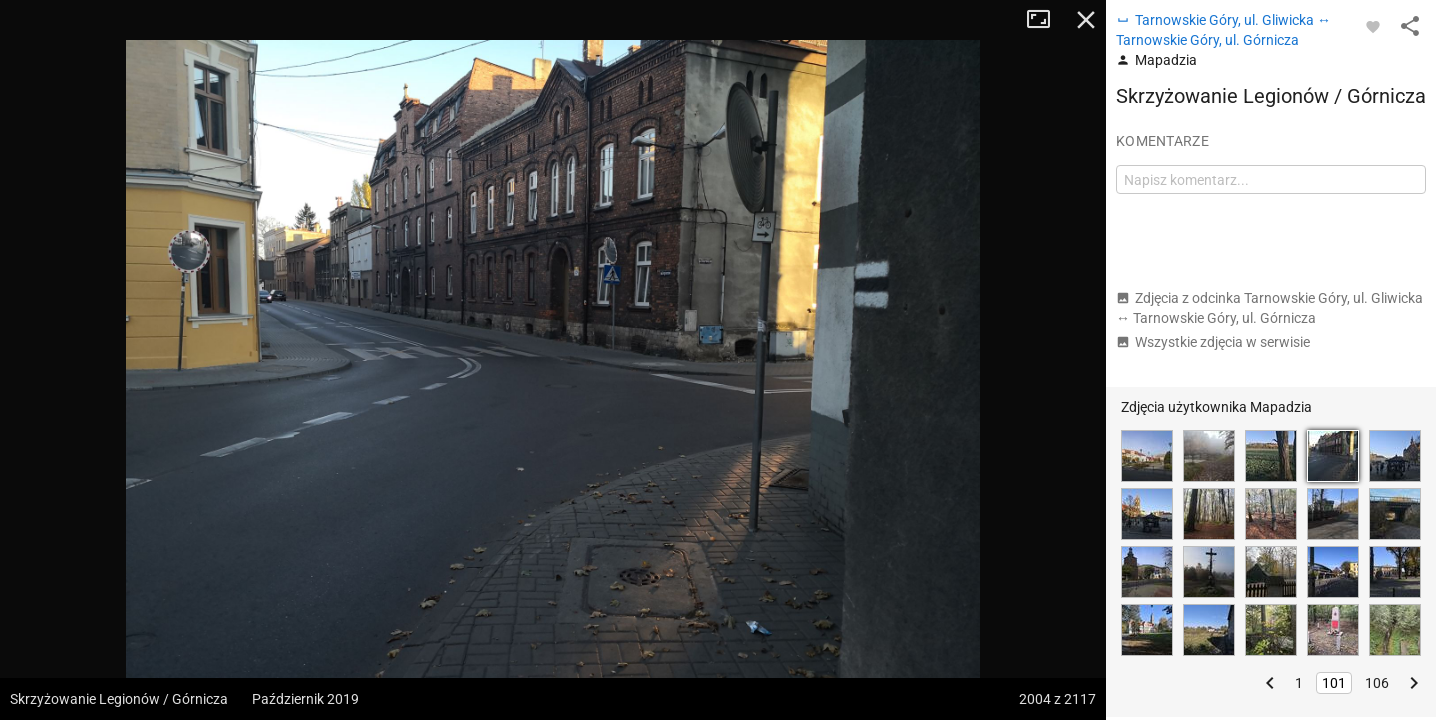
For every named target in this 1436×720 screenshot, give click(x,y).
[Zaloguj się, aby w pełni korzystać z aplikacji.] (1373, 26)
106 (1377, 683)
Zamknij (1086, 20)
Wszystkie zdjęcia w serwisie (1213, 342)
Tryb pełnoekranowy (1046, 20)
